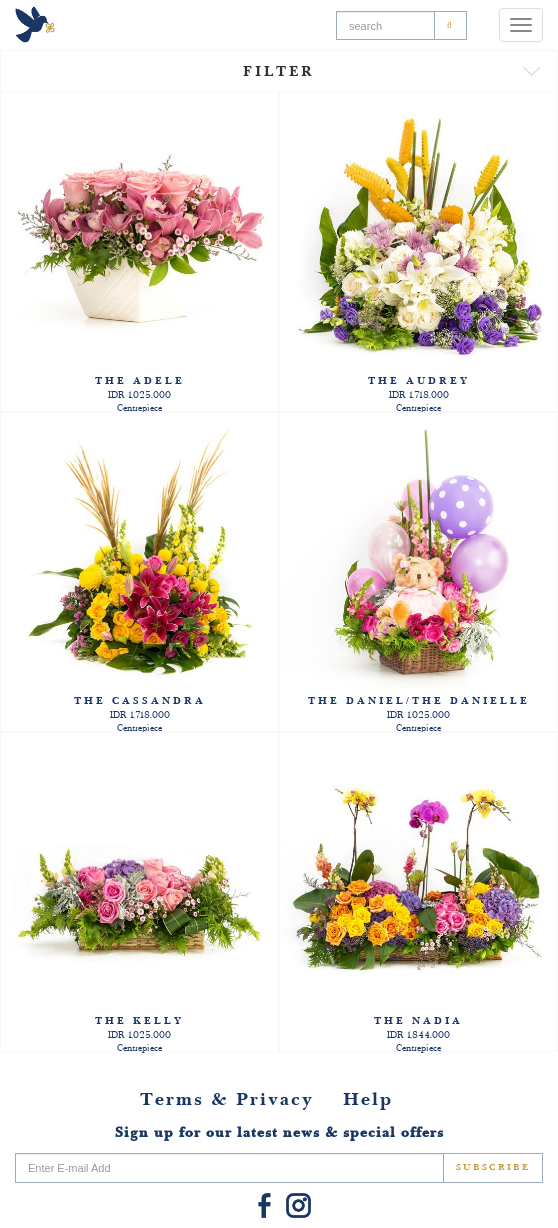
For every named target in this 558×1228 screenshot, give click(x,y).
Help (368, 1099)
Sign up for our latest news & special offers (279, 1132)
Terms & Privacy (227, 1099)
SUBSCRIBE (493, 1167)
